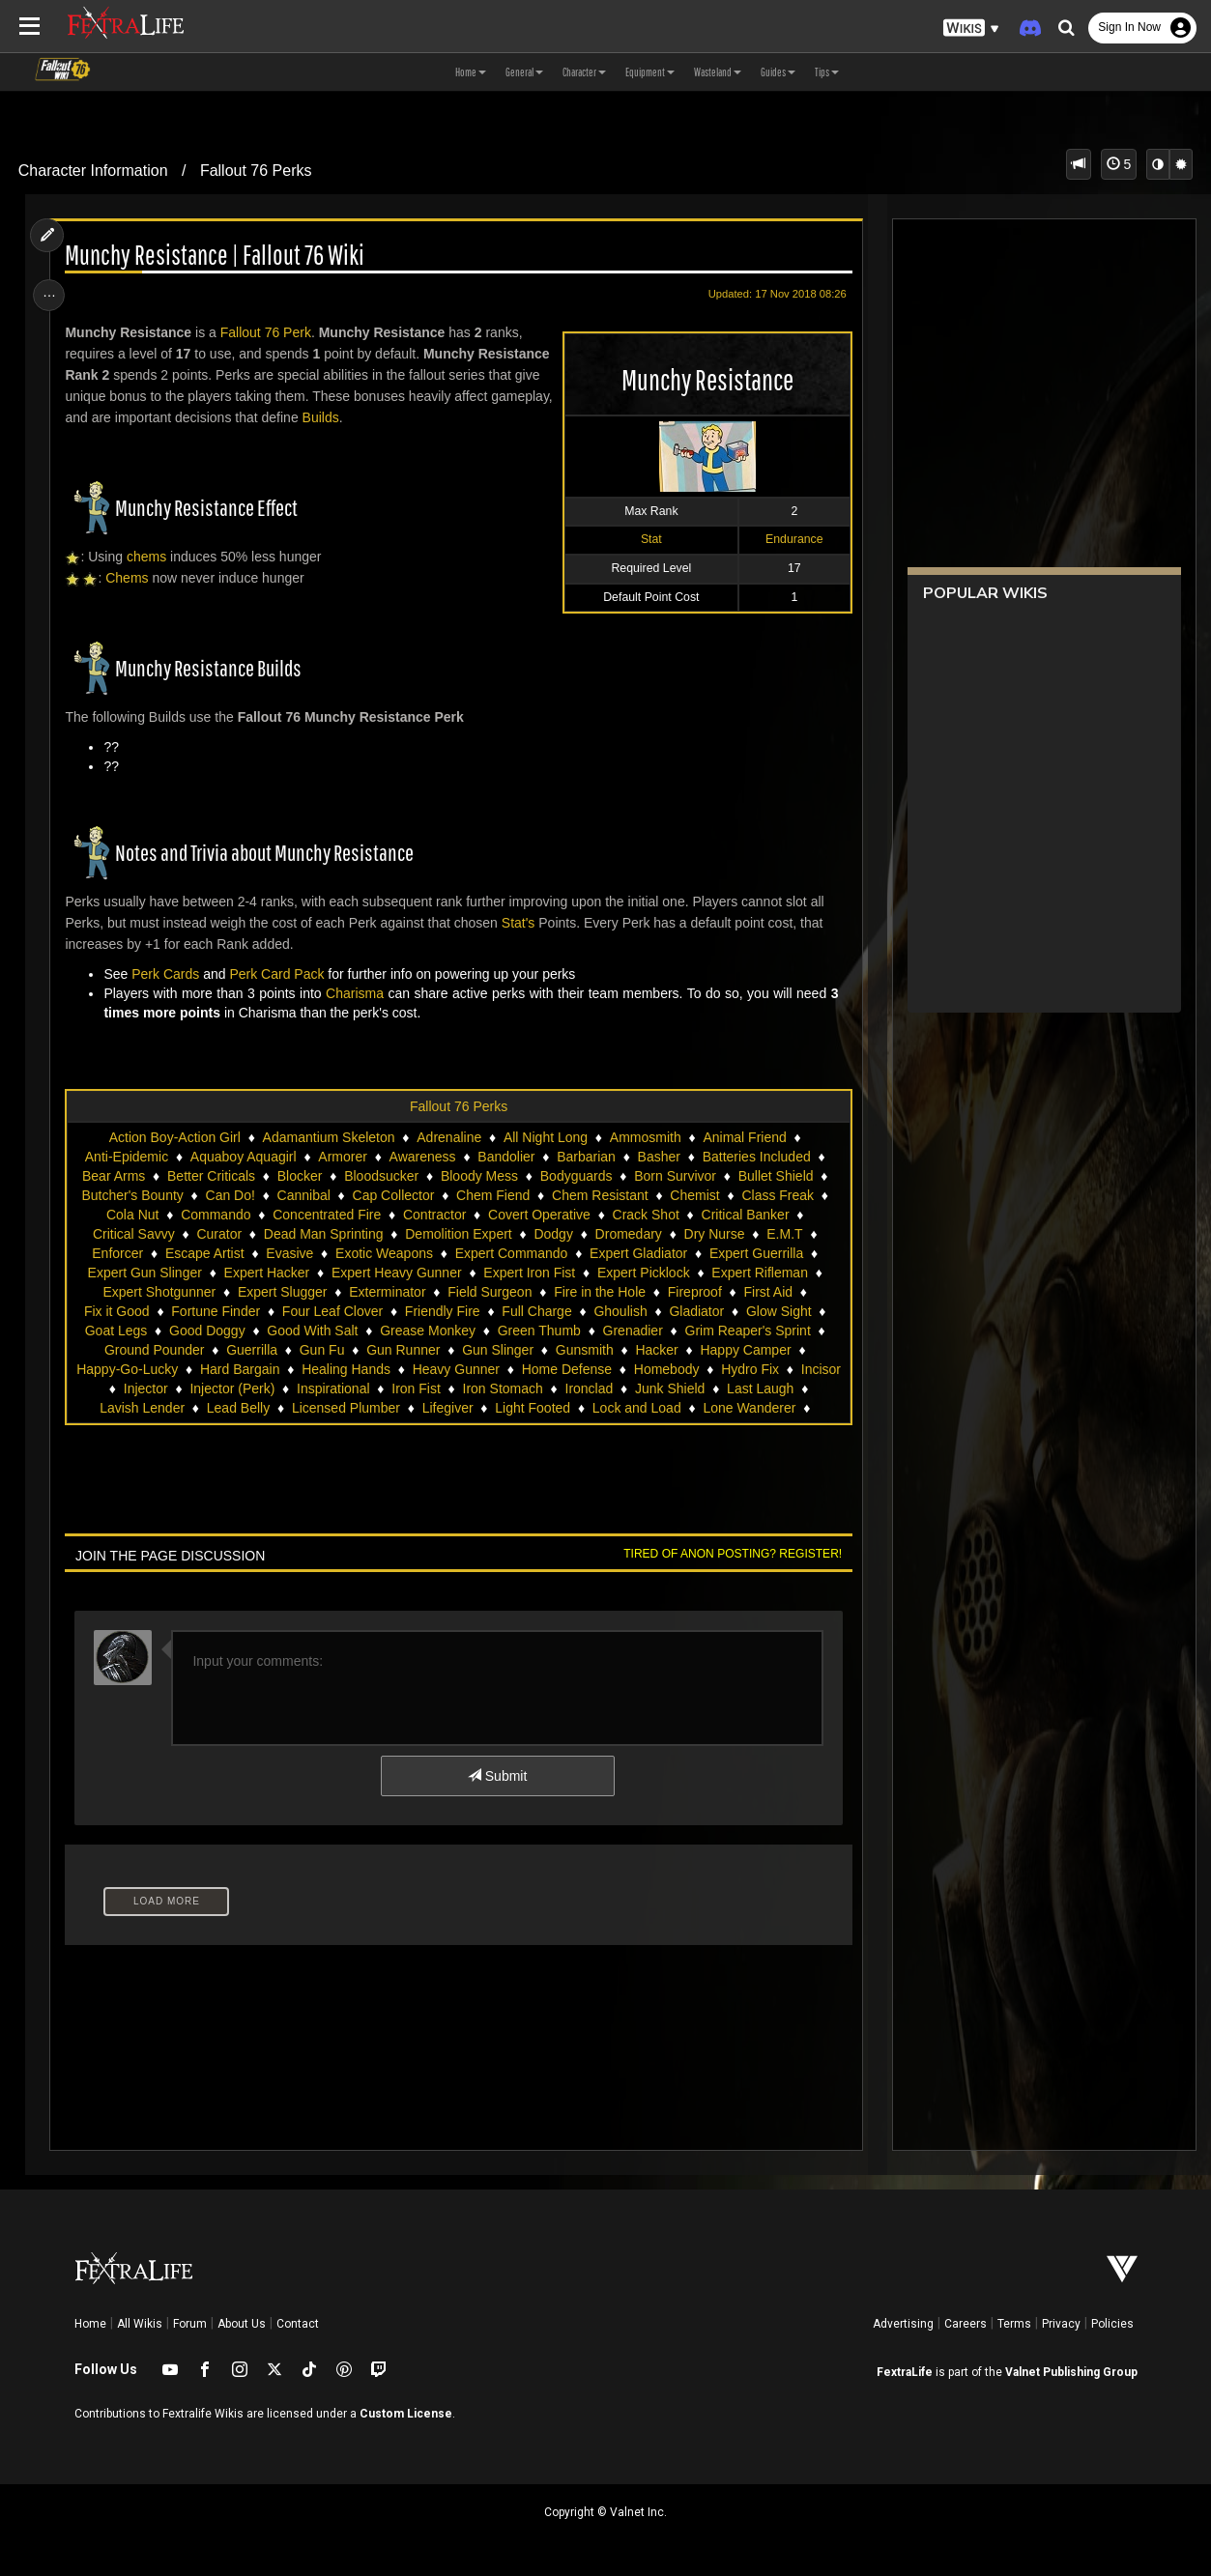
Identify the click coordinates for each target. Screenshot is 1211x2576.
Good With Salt (312, 1330)
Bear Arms (112, 1176)
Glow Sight (778, 1311)
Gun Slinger (497, 1350)
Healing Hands (346, 1369)
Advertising (903, 2324)
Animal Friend (744, 1137)
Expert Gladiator (637, 1253)
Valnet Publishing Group (1071, 2372)
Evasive (289, 1253)
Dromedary (627, 1234)
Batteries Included (756, 1156)
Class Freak (777, 1195)
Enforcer (117, 1253)
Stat (647, 539)
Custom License (406, 2413)
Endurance (791, 539)
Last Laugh (760, 1388)
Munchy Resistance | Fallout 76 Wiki (217, 256)
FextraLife (905, 2372)
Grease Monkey (428, 1330)
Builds (387, 417)
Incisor (820, 1369)
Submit (496, 1776)
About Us (241, 2324)
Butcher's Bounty (132, 1195)
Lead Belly (237, 1408)
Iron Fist (416, 1388)
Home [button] (470, 72)
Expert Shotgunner (159, 1292)
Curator (219, 1234)
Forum (190, 2324)
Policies (1112, 2324)
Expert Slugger (282, 1292)
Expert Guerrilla (755, 1253)
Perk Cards (168, 974)
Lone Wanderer (749, 1408)
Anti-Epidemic (125, 1156)
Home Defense (566, 1369)
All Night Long (545, 1137)
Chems (129, 578)
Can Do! (229, 1195)
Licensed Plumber (345, 1408)
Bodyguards (575, 1176)
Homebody (666, 1369)
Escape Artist (204, 1253)
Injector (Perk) (231, 1388)
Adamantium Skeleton (328, 1137)
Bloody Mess (478, 1176)
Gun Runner (403, 1350)
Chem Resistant (599, 1195)
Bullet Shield (775, 1176)
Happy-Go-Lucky (127, 1369)
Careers (965, 2324)
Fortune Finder (215, 1311)
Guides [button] (778, 72)
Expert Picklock (642, 1272)
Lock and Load (635, 1408)
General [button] (524, 72)
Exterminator (387, 1292)
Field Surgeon (489, 1292)
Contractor (433, 1214)
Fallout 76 (251, 332)
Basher (658, 1156)
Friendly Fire (441, 1311)
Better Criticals (210, 1176)
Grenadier (632, 1330)
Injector (145, 1388)
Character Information (93, 170)
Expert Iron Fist (529, 1272)
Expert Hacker (266, 1272)
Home (90, 2324)
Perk (299, 332)
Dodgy (552, 1234)
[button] (971, 28)
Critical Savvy (133, 1234)
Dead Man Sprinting (323, 1234)
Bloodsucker (381, 1176)
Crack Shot (645, 1214)
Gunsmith (584, 1350)
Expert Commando (510, 1253)
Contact (297, 2324)
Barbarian (586, 1156)
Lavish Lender (142, 1408)
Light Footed (532, 1408)
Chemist (694, 1195)
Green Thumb (538, 1330)
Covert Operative (538, 1214)
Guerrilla (251, 1350)
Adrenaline (449, 1137)
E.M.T (784, 1234)
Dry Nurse (713, 1234)
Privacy (1061, 2324)
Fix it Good (116, 1311)
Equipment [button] (650, 72)
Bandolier (505, 1156)
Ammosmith (644, 1137)
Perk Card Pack (279, 974)
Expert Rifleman (759, 1272)
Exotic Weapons (383, 1253)
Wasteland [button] (717, 72)
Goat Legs (115, 1330)
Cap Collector (393, 1195)
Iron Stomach (502, 1388)
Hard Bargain (239, 1369)
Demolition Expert (458, 1234)
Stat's (520, 922)
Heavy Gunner (455, 1369)
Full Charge (536, 1311)
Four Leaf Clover (331, 1311)
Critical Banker (745, 1214)
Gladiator (696, 1311)
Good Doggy (206, 1330)
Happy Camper (745, 1350)
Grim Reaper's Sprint (747, 1330)
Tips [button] (827, 72)
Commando (215, 1214)
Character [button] (584, 72)
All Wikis (139, 2324)
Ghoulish (620, 1311)
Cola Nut (131, 1214)
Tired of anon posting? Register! (729, 1553)
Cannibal (303, 1195)
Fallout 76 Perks (256, 170)
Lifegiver (447, 1408)
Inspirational (332, 1388)
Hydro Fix (750, 1369)
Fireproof (694, 1292)
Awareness (422, 1156)
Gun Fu (321, 1350)
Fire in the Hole (600, 1292)
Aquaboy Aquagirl (242, 1156)
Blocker (299, 1176)
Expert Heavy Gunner (396, 1272)
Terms (1014, 2324)
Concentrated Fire (327, 1214)
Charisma (357, 993)
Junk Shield (669, 1388)
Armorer (342, 1156)
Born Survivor (675, 1176)
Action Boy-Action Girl (174, 1137)
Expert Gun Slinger (144, 1272)
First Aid (768, 1292)
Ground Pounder (153, 1350)
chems (148, 556)
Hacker (656, 1350)
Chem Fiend (492, 1195)
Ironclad (588, 1388)
